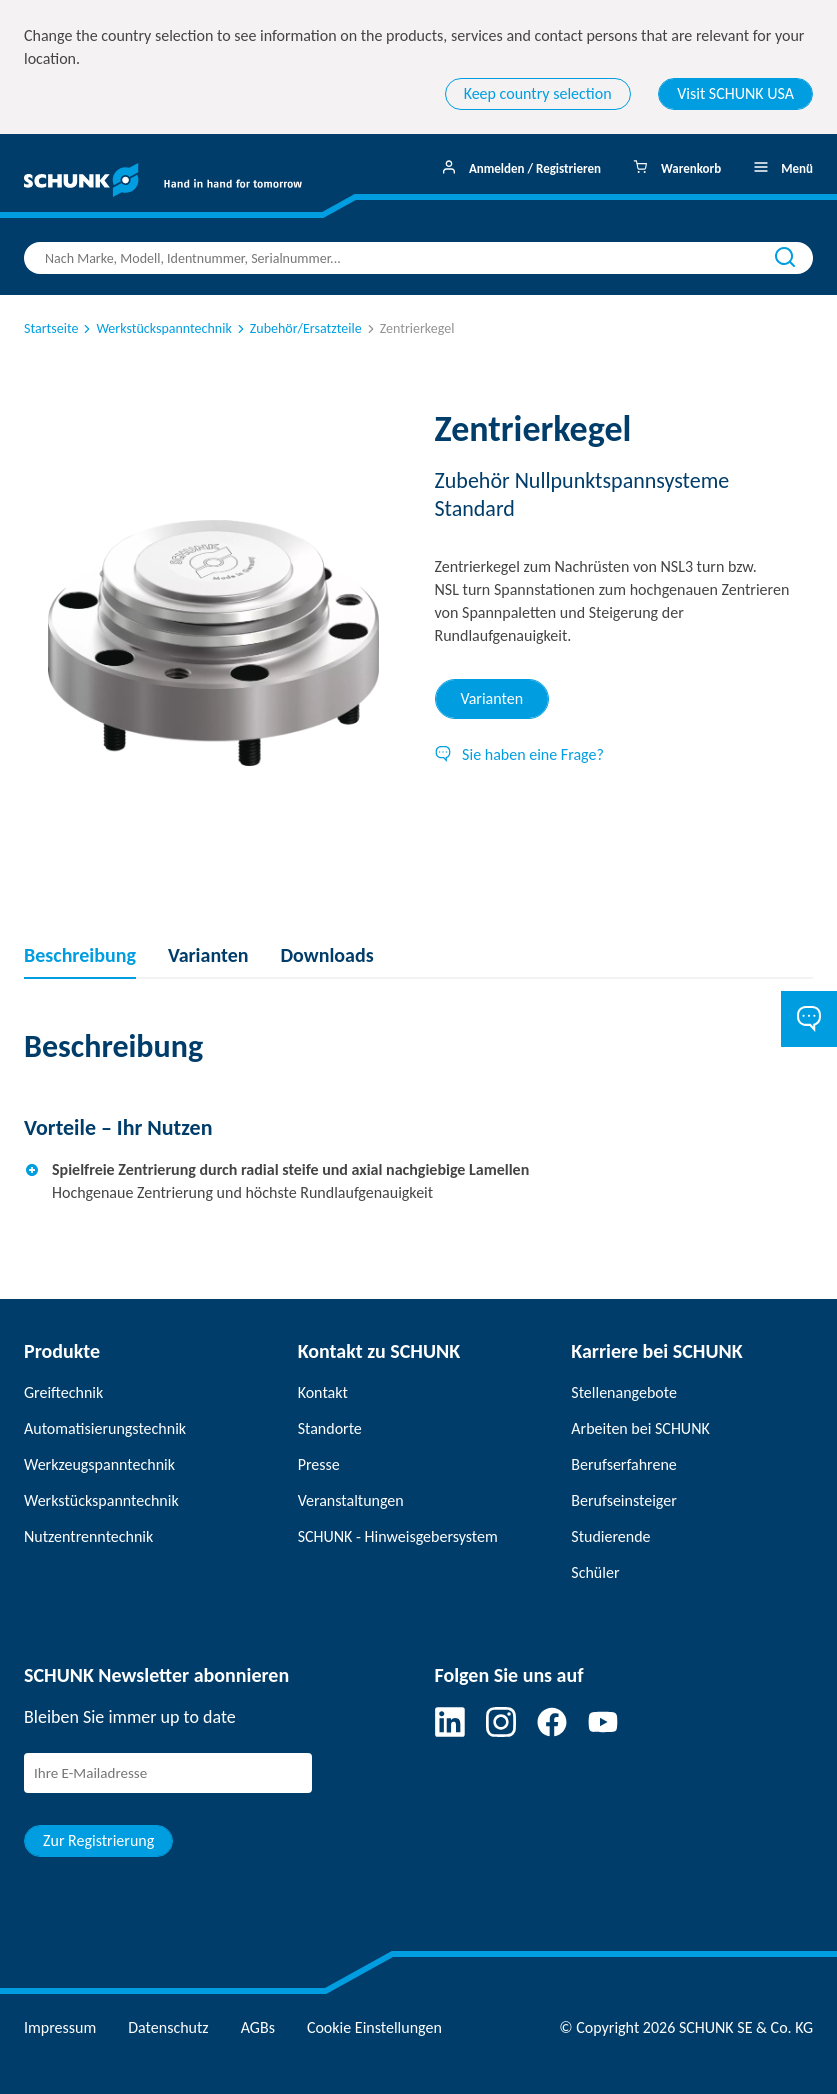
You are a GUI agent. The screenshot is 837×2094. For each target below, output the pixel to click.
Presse (319, 1464)
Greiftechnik (63, 1392)
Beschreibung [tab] (80, 955)
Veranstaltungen (351, 1500)
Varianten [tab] (492, 698)
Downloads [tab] (326, 955)
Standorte (330, 1428)
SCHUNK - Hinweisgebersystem (398, 1536)
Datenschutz (168, 2027)
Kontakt (323, 1392)
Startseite (51, 328)
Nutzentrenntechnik (88, 1536)
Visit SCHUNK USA (735, 93)
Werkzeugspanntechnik (99, 1464)
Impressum (60, 2027)
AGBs (258, 2027)
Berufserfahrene (623, 1464)
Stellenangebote (624, 1392)
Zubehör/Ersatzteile (298, 328)
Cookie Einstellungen (374, 2027)
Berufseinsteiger (623, 1500)
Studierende (610, 1536)
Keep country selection (538, 93)
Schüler (595, 1572)
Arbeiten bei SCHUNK (640, 1428)
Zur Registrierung (98, 1840)
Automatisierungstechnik (105, 1428)
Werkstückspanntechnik (155, 328)
